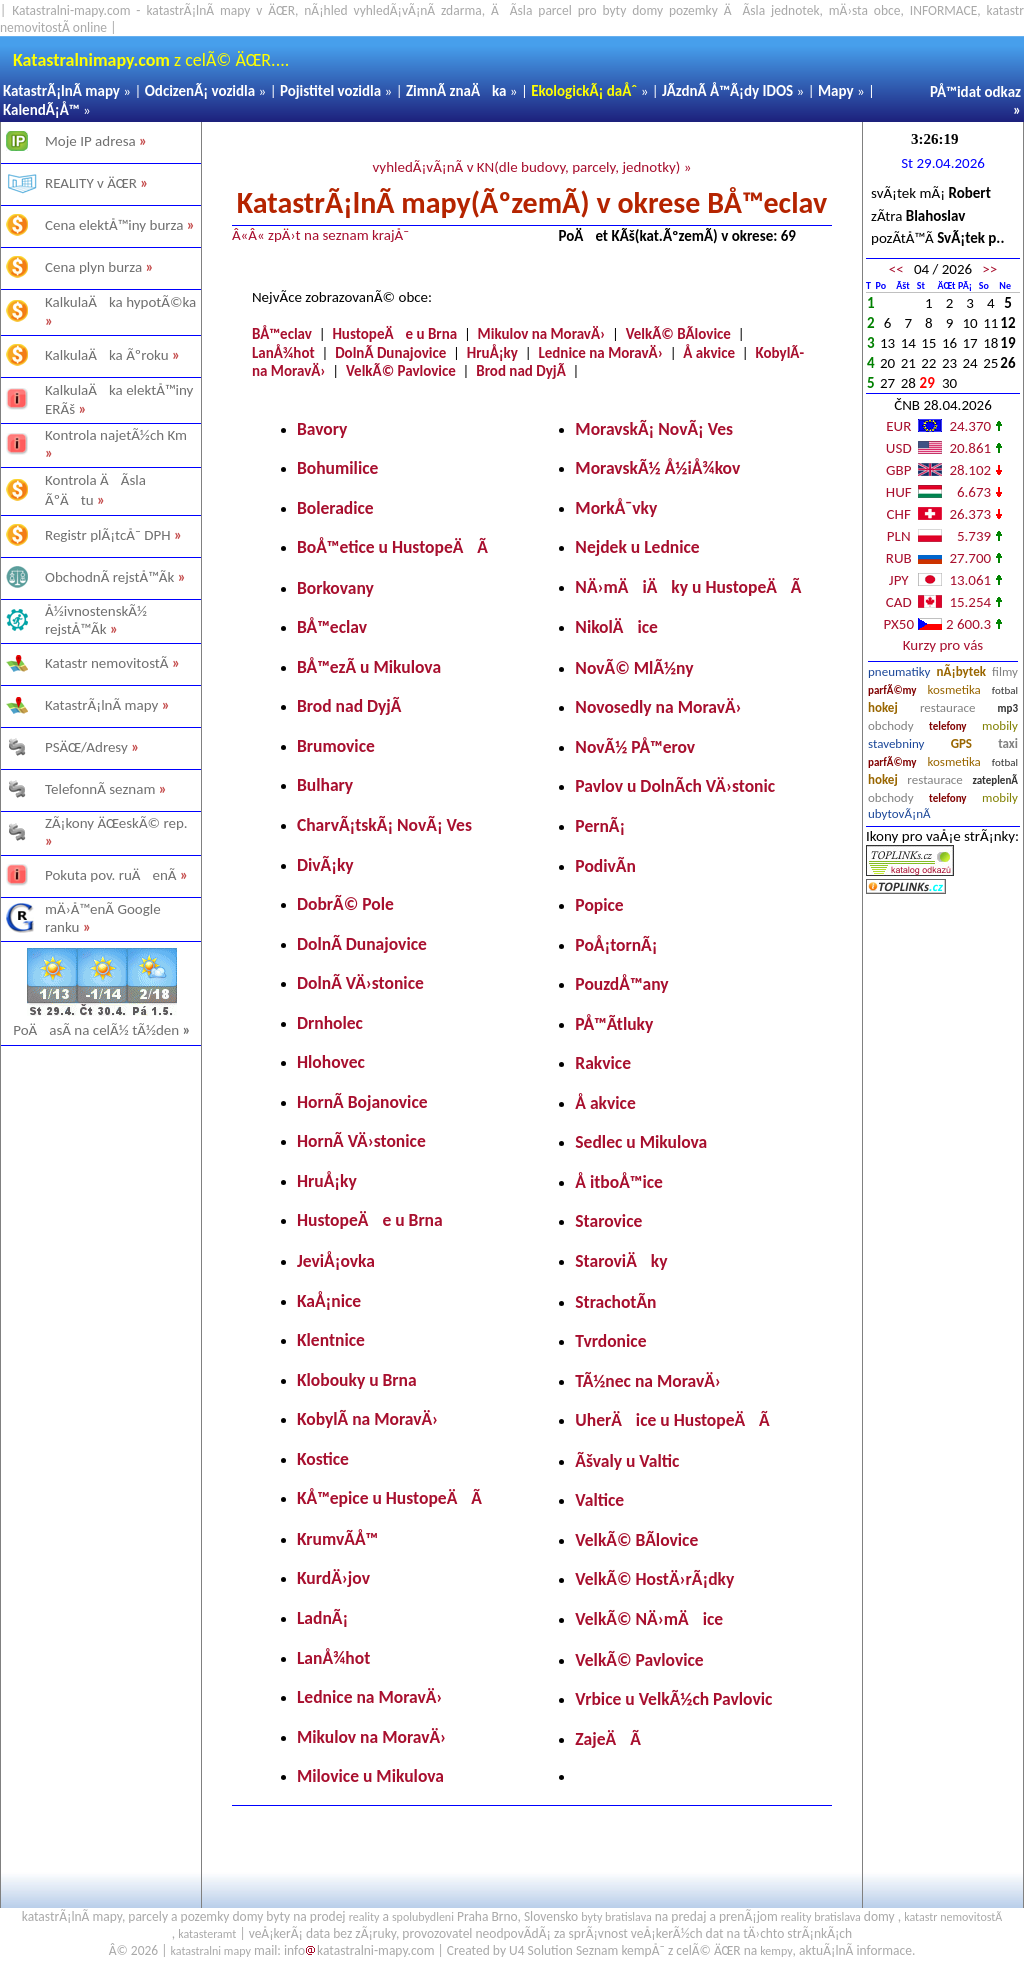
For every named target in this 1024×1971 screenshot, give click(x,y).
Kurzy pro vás (943, 645)
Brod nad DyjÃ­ (520, 371)
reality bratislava (821, 1917)
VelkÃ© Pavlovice (401, 371)
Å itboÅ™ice (619, 1182)
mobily (1000, 725)
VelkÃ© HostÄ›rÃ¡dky (654, 1579)
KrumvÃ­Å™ (337, 1539)
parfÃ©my (892, 690)
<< (896, 269)
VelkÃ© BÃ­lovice (678, 334)
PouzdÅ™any (621, 984)
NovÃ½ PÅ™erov (635, 747)
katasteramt (207, 1934)
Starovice (608, 1221)
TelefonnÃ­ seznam (100, 789)
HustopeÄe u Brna (394, 334)
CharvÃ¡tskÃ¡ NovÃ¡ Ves (384, 825)
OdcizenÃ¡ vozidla (200, 91)
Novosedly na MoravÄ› (658, 707)
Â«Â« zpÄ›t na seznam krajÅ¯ (320, 235)
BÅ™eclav (282, 334)
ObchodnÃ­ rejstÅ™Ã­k (109, 577)
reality (364, 1917)
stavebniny (896, 743)
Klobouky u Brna (357, 1380)
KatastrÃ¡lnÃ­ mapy (61, 91)
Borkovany (335, 588)
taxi (1008, 743)
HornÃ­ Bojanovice (362, 1102)
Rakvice (603, 1063)
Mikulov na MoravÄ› (542, 334)
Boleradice (335, 508)
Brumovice (336, 746)
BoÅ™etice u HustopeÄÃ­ (392, 547)
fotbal (1005, 690)
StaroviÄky (621, 1261)
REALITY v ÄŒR (91, 183)
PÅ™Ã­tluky (614, 1024)
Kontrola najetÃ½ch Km (116, 435)
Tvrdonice (610, 1341)
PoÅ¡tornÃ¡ (616, 945)
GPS (961, 743)
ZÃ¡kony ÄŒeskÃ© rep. (116, 823)
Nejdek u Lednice (637, 547)
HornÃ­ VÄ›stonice (361, 1141)
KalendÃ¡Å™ (41, 110)
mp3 (1008, 708)
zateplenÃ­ (995, 780)
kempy (776, 1951)
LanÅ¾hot (283, 353)
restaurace (947, 707)
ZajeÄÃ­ (608, 1739)
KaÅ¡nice (329, 1301)
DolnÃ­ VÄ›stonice (360, 983)
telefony (948, 726)
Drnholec (330, 1023)
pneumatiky (899, 671)
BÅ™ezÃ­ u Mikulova (369, 667)
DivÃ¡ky (325, 865)
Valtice (599, 1500)
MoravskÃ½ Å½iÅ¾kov (657, 468)
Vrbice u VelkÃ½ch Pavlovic (673, 1699)
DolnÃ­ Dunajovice (390, 353)
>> (989, 269)
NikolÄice (616, 627)
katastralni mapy (211, 1951)
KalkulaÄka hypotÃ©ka (120, 302)
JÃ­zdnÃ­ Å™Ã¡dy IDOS (727, 91)
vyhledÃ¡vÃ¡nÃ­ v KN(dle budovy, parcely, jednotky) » (531, 167)
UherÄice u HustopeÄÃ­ (672, 1420)
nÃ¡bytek (961, 671)
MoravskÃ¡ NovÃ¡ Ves (654, 429)
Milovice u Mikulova (370, 1776)
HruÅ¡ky (492, 353)
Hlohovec (331, 1062)
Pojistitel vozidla (330, 91)
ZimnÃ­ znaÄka (456, 91)
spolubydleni (423, 1917)
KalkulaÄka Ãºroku (107, 355)
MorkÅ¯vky (616, 508)
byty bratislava (616, 1917)
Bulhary (325, 785)
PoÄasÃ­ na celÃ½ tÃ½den (102, 1030)
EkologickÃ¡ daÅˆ (584, 91)
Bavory (322, 429)
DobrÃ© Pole (345, 904)
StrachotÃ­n (615, 1302)
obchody (891, 725)
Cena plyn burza (93, 267)
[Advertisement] (100, 1286)
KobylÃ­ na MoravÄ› (367, 1419)
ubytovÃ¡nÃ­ (899, 813)
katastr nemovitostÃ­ (953, 1917)
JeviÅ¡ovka (336, 1261)
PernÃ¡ (600, 826)
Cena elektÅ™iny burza (114, 225)
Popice (599, 905)
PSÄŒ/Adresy (86, 747)
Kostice (323, 1459)
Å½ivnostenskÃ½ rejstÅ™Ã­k (96, 620)
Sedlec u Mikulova (641, 1142)
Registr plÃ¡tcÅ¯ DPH (108, 535)
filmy (1005, 671)
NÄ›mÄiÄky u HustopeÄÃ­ (688, 587)
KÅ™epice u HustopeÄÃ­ (389, 1498)
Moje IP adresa (90, 141)
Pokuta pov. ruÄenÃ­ (111, 875)
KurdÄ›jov (333, 1578)
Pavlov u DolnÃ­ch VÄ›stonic (675, 786)
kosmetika (953, 689)
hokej (883, 707)
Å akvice (709, 353)
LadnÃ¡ (322, 1618)
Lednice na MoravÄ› (600, 353)
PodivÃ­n (605, 866)
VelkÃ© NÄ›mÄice (649, 1619)
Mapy (836, 91)
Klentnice (331, 1340)
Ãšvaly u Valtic (627, 1461)
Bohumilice (337, 468)
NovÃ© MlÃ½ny (634, 668)
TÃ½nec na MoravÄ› (648, 1381)
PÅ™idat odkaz (975, 92)
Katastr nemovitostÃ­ (107, 663)
